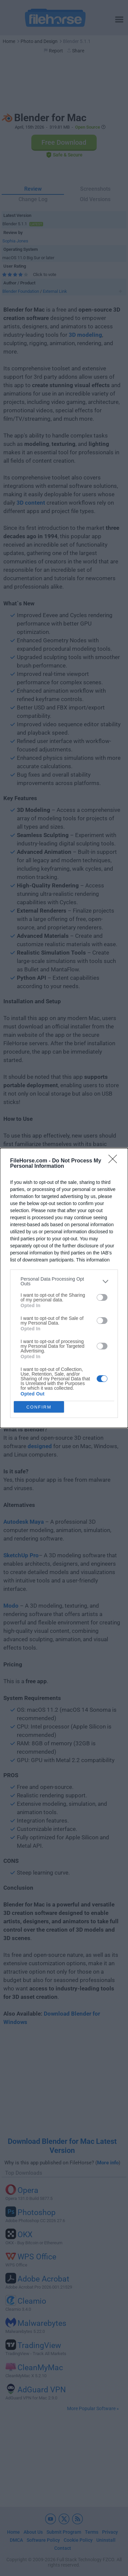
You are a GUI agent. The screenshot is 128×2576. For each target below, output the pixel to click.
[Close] (114, 1161)
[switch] (102, 1297)
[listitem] (64, 1281)
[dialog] (64, 1288)
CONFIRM (39, 1407)
